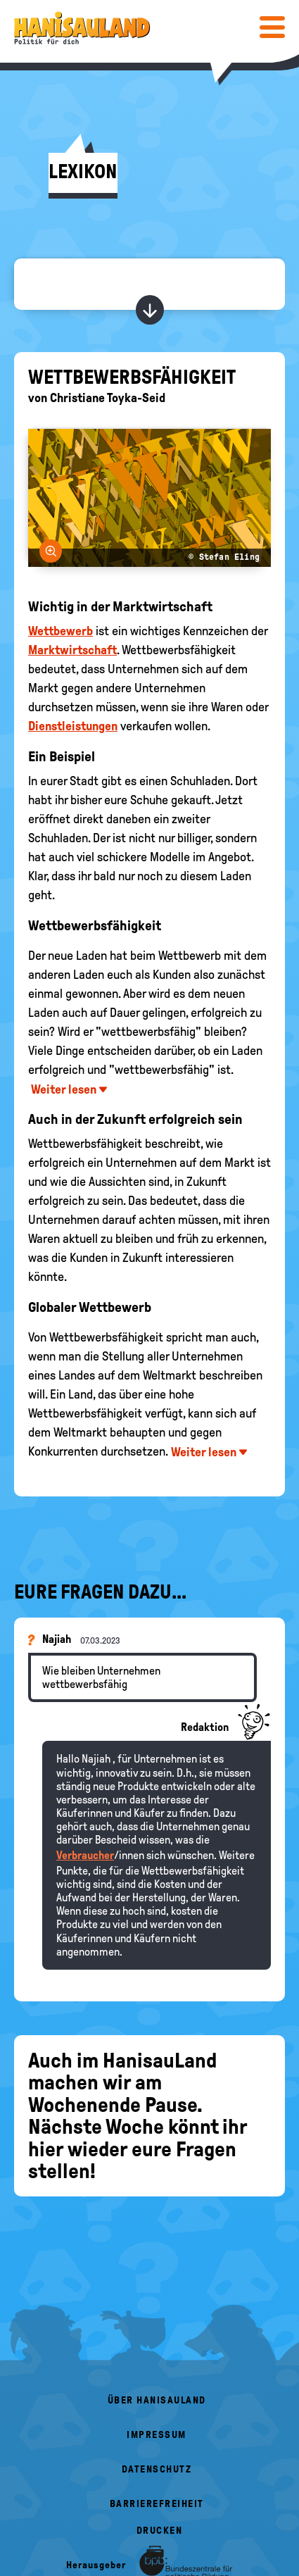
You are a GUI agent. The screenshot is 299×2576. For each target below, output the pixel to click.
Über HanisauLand (157, 2400)
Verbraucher (85, 1855)
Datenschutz (157, 2469)
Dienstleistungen (72, 726)
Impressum (156, 2435)
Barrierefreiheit (157, 2504)
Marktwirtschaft (72, 650)
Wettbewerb (60, 631)
